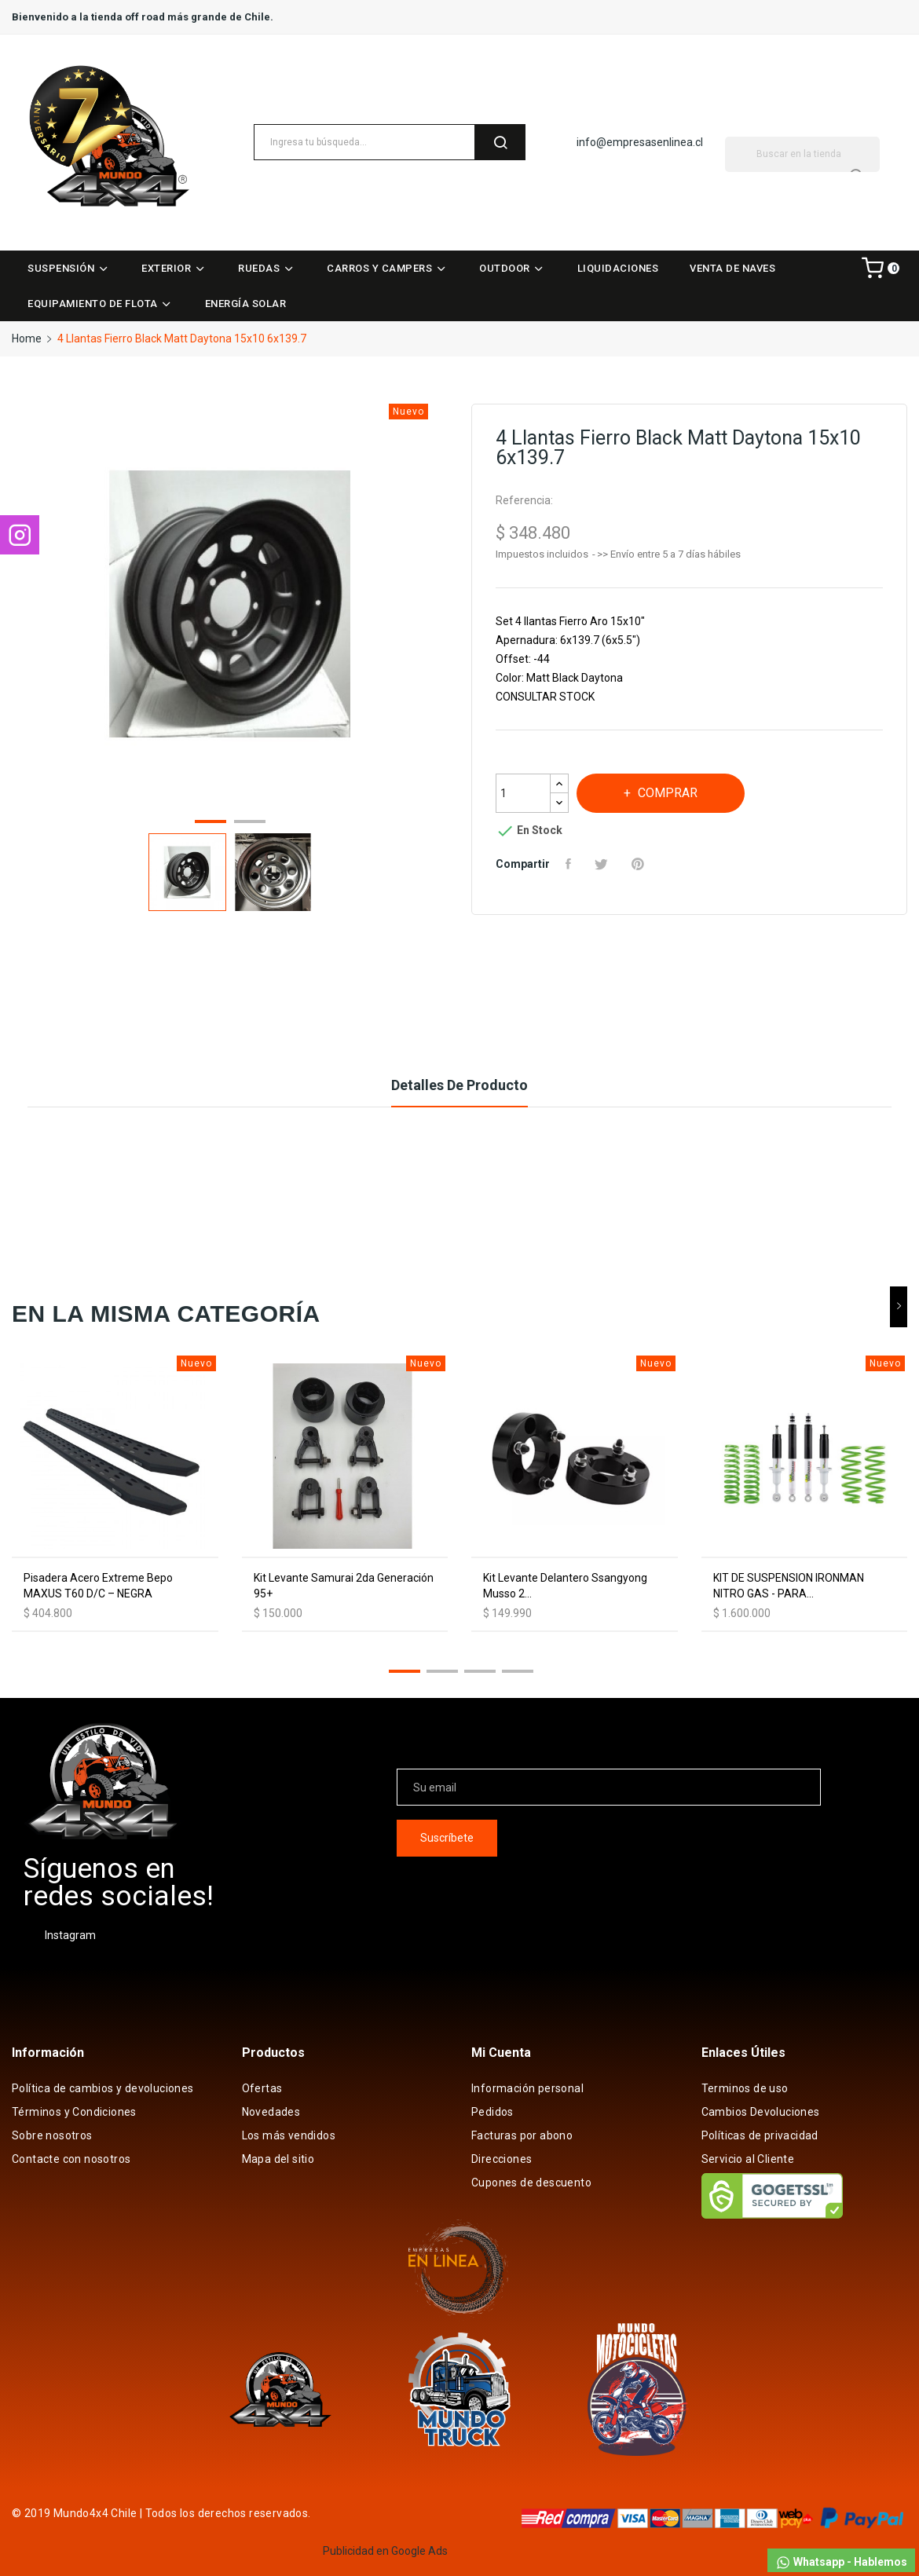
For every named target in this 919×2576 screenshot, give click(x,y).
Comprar (666, 792)
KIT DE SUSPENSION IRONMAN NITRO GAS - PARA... (788, 1586)
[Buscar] (802, 154)
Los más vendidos (288, 2135)
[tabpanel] (230, 607)
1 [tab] (210, 824)
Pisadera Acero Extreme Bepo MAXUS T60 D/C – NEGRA (98, 1586)
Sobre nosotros (52, 2135)
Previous (18, 606)
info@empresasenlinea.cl (640, 142)
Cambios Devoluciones (760, 2112)
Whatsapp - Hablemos (841, 2563)
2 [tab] (249, 824)
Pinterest (640, 864)
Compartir (570, 864)
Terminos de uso (745, 2088)
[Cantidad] (523, 793)
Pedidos (492, 2112)
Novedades (271, 2112)
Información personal (527, 2088)
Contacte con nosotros (71, 2159)
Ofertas (262, 2088)
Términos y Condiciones (74, 2112)
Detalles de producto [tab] (459, 1085)
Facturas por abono (522, 2135)
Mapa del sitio (278, 2159)
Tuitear (603, 864)
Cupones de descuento (531, 2182)
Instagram (70, 1935)
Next (442, 606)
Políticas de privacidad (759, 2135)
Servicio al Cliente (748, 2159)
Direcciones (501, 2159)
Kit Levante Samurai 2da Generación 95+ (344, 1586)
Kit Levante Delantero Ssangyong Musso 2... (565, 1586)
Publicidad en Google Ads (385, 2551)
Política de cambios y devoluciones (103, 2088)
